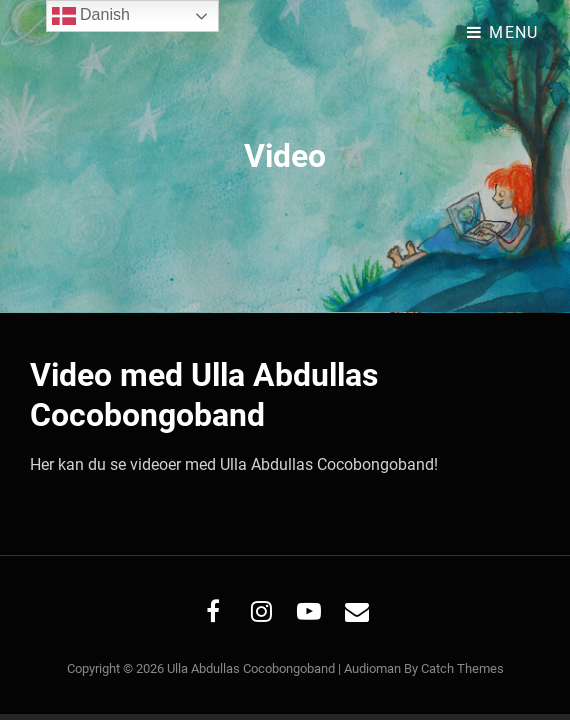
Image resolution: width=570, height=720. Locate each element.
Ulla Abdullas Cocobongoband (251, 668)
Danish (91, 16)
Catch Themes (462, 668)
